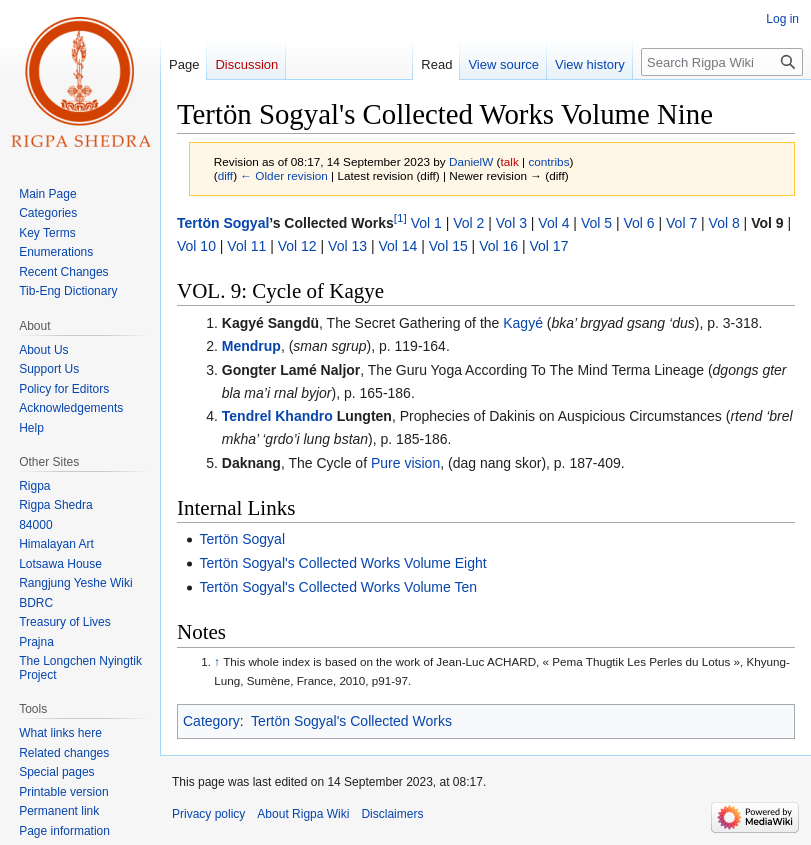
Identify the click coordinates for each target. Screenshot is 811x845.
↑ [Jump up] (217, 661)
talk (510, 161)
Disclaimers (392, 814)
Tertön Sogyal (223, 223)
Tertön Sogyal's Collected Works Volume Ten (338, 587)
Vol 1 (426, 223)
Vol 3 (511, 223)
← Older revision (284, 175)
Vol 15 (448, 246)
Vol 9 (767, 223)
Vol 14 (397, 246)
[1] (400, 218)
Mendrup (251, 346)
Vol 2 (468, 223)
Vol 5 (596, 223)
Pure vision (405, 463)
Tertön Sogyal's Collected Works (351, 721)
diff (225, 175)
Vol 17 (549, 246)
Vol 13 (347, 246)
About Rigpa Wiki (303, 814)
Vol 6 (638, 223)
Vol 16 (498, 246)
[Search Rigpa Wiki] (722, 62)
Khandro (304, 416)
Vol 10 (196, 246)
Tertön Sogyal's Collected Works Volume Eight (342, 563)
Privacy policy (208, 814)
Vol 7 (681, 223)
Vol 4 (553, 223)
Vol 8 (724, 223)
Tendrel (247, 416)
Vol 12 (297, 246)
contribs (548, 161)
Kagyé (523, 323)
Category (211, 721)
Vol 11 (246, 246)
